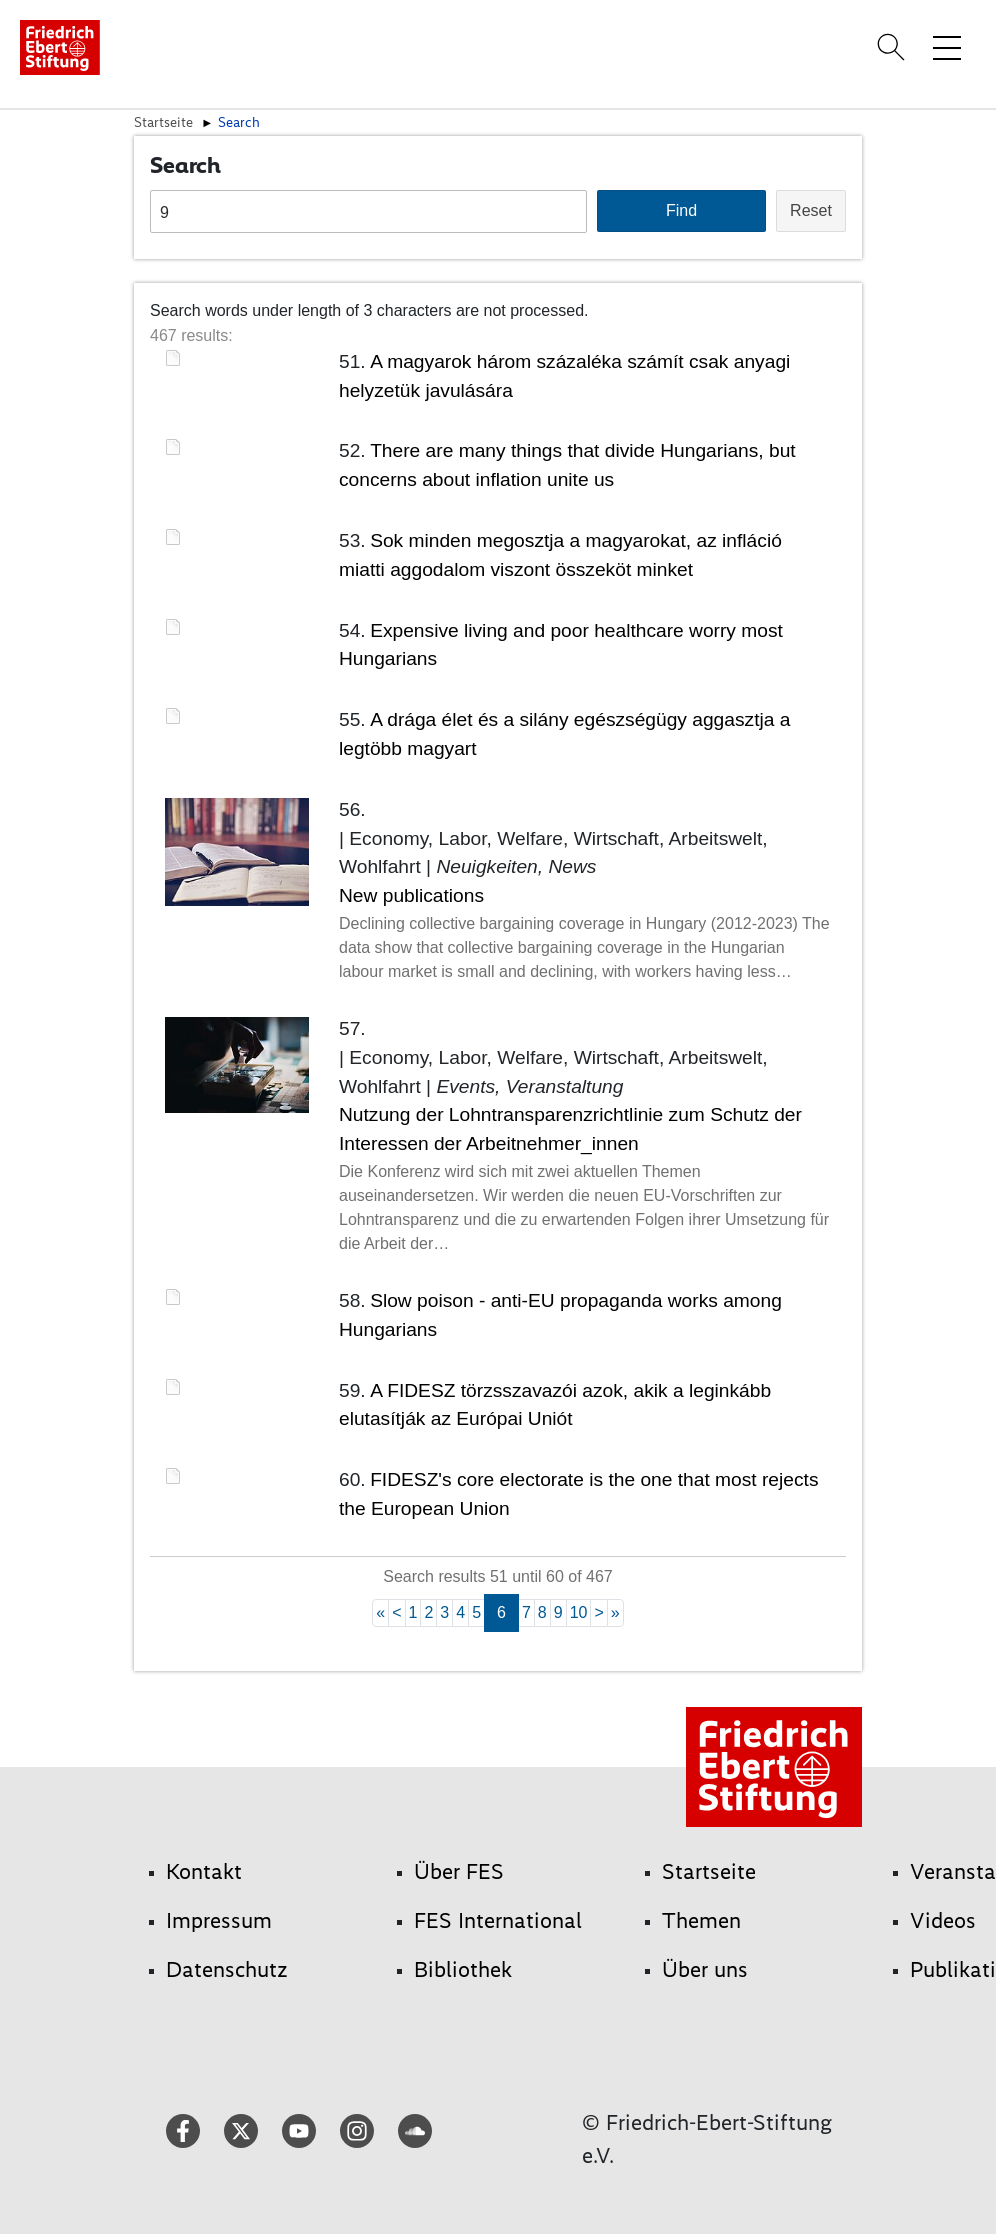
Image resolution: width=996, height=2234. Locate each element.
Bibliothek (463, 1969)
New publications (411, 895)
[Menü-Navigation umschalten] (947, 47)
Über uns (705, 1969)
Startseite (163, 122)
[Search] (894, 47)
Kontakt (204, 1871)
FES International (498, 1920)
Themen (701, 1920)
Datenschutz (227, 1969)
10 (579, 1612)
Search (239, 122)
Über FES (459, 1871)
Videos (943, 1920)
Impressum (219, 1920)
